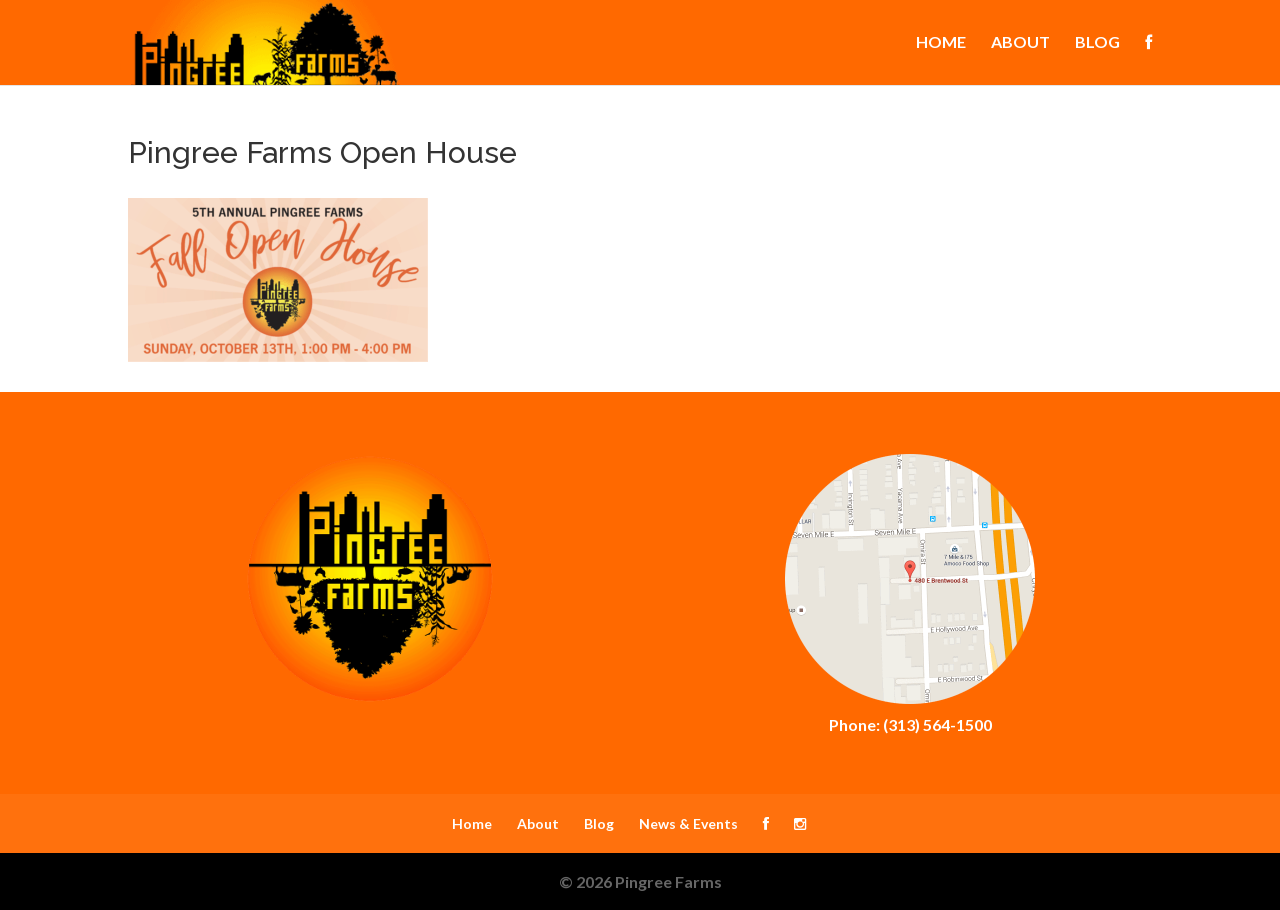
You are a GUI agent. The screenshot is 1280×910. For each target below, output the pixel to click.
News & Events (688, 823)
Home (941, 43)
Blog (1097, 43)
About (1020, 43)
